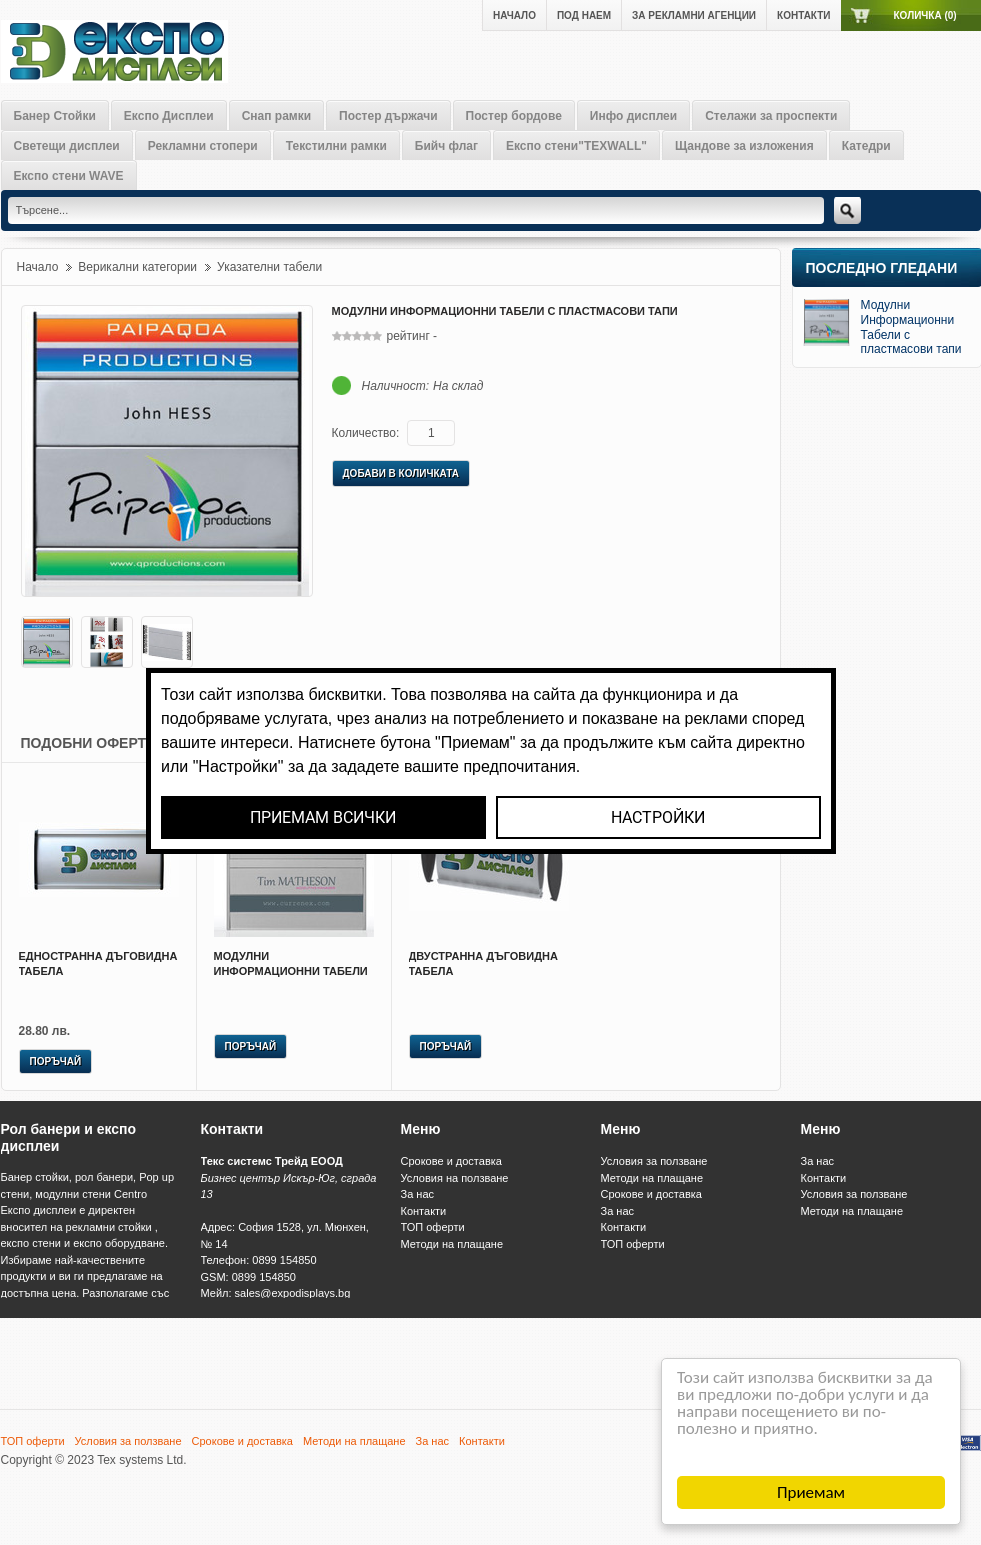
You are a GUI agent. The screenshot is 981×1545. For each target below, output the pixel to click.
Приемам (811, 1492)
